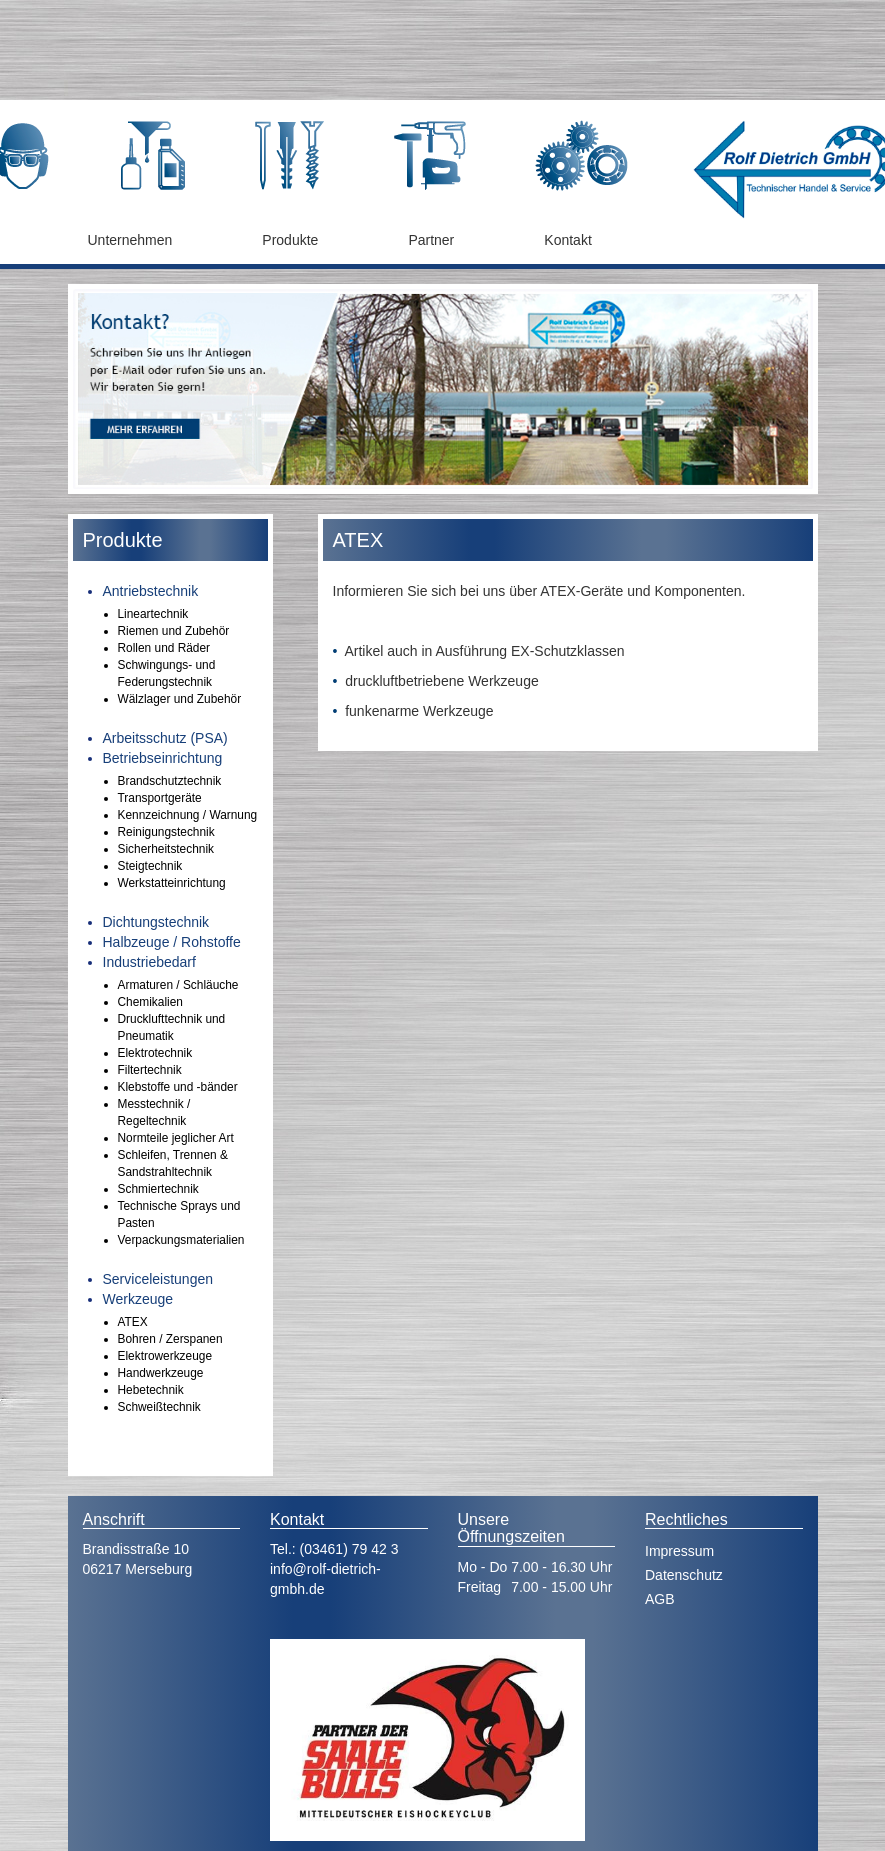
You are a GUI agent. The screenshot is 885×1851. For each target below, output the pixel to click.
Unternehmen (130, 240)
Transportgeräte (160, 798)
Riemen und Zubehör (174, 631)
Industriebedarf (149, 962)
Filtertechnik (150, 1070)
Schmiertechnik (158, 1189)
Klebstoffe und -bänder (178, 1087)
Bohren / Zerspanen (170, 1339)
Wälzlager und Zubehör (180, 699)
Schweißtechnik (159, 1407)
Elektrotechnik (155, 1053)
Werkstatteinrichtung (172, 883)
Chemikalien (150, 1002)
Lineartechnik (153, 614)
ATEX (133, 1322)
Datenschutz (684, 1575)
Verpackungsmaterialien (181, 1240)
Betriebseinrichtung (163, 758)
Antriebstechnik (151, 591)
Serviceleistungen (158, 1279)
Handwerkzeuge (161, 1373)
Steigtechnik (150, 866)
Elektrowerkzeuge (165, 1356)
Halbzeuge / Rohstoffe (172, 942)
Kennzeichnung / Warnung (188, 815)
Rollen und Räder (164, 648)
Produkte (290, 240)
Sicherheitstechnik (166, 849)
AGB (660, 1599)
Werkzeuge (138, 1299)
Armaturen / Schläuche (178, 985)
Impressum (679, 1551)
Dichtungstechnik (156, 922)
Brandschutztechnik (170, 781)
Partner (431, 240)
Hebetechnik (151, 1390)
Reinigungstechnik (166, 832)
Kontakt (567, 240)
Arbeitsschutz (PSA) (165, 738)
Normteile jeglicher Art (176, 1138)
